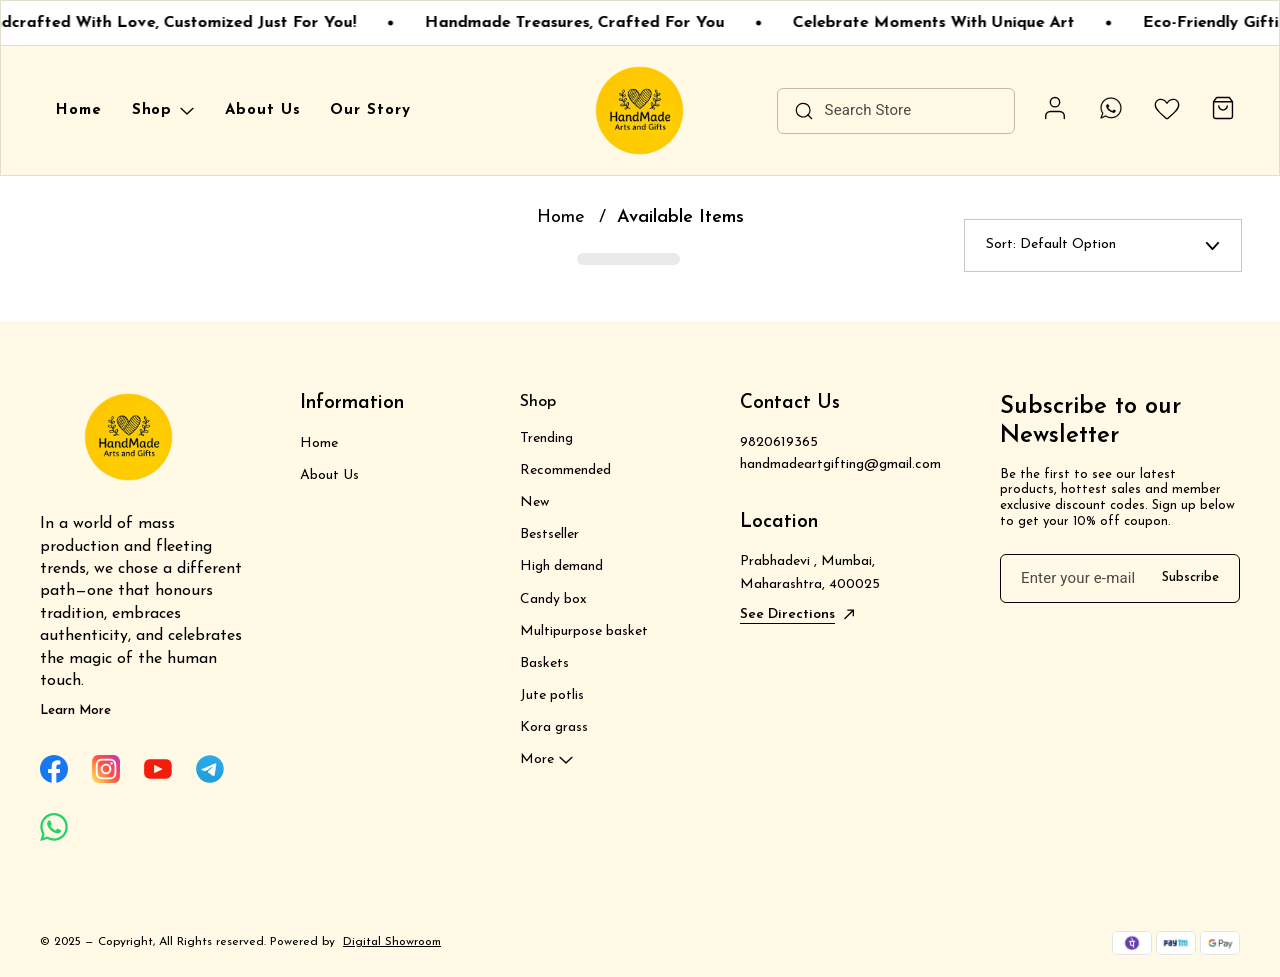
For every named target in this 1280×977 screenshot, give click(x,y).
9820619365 (779, 442)
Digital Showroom (392, 942)
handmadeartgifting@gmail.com (840, 464)
